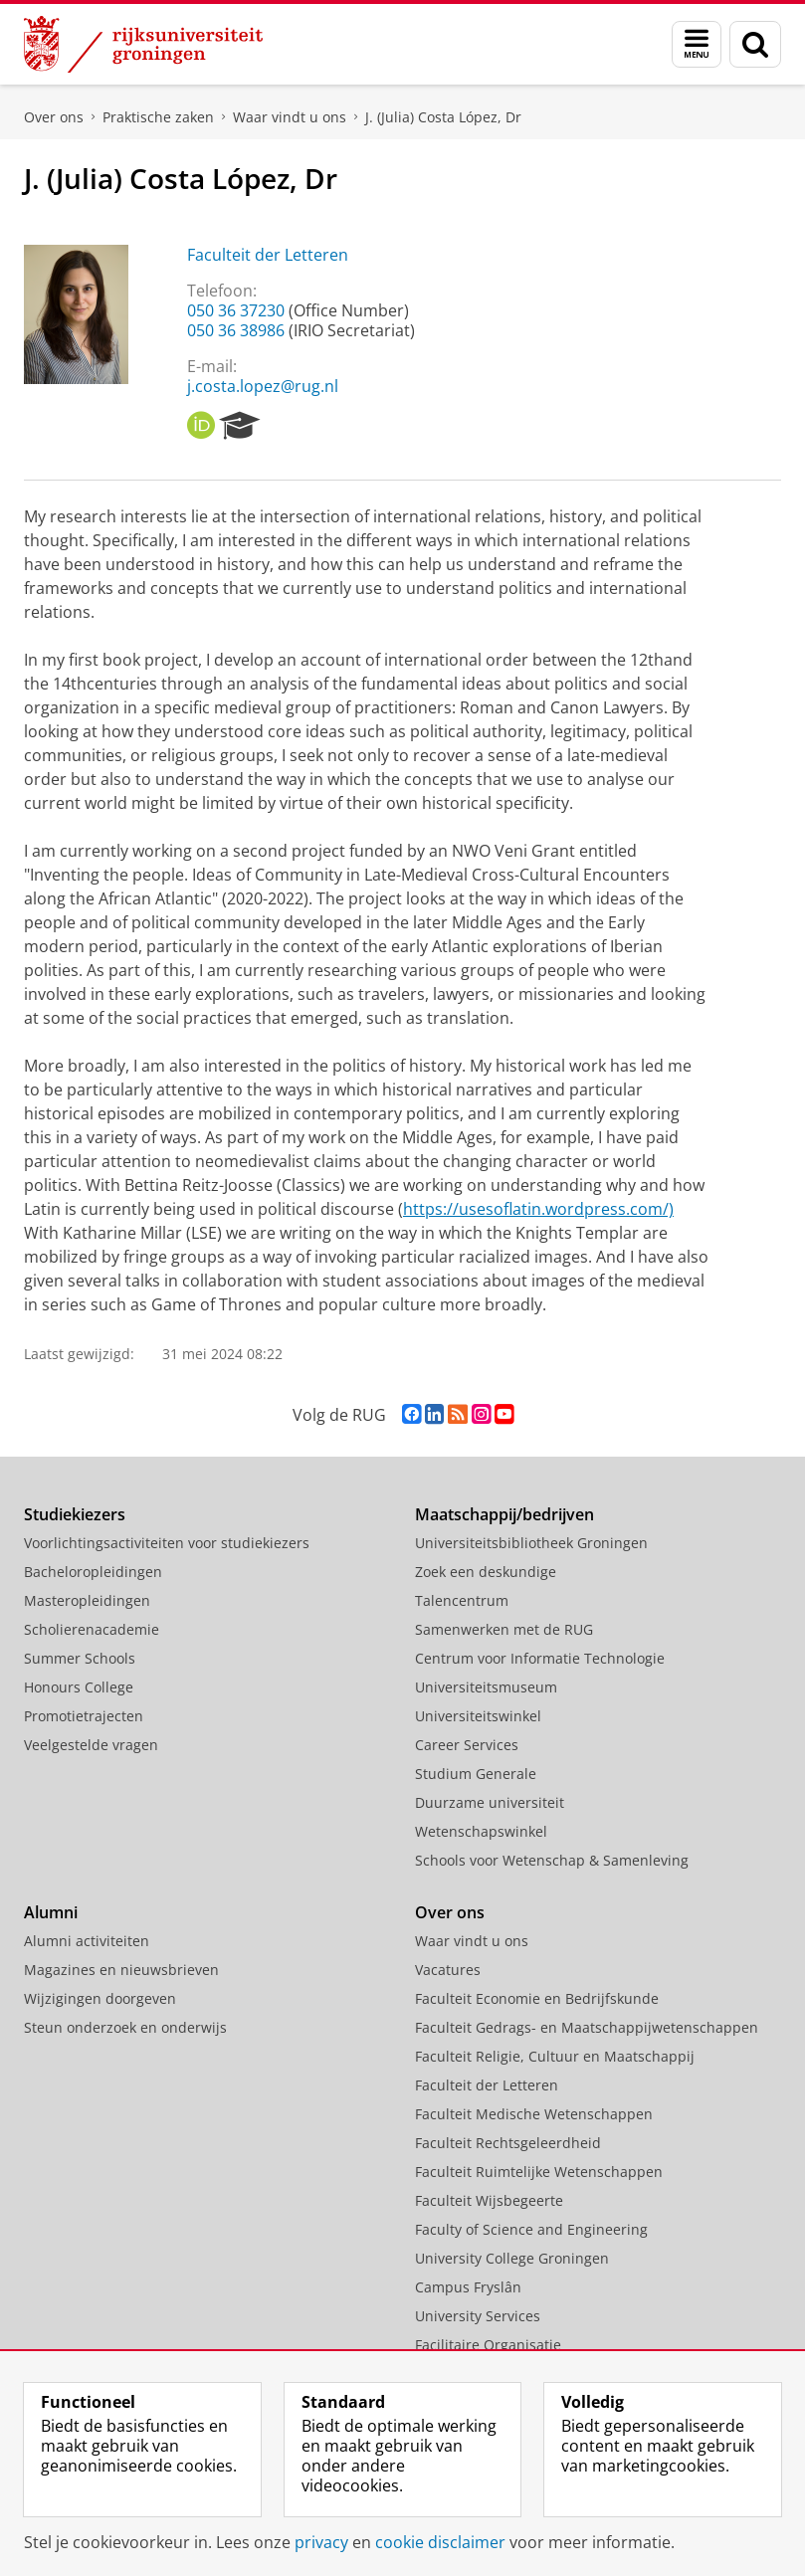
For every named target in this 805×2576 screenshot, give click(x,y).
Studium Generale (475, 1773)
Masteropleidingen (87, 1600)
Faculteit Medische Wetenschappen (534, 2113)
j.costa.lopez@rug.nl (262, 386)
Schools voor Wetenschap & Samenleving (552, 1860)
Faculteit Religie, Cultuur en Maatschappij (555, 2056)
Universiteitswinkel (478, 1715)
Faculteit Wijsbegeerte (489, 2200)
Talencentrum (461, 1600)
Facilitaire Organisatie (488, 2344)
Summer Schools (79, 1658)
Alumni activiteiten (86, 1940)
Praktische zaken (158, 116)
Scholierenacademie (91, 1629)
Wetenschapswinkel (481, 1831)
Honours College (78, 1687)
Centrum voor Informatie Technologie (540, 1658)
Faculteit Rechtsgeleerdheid (508, 2142)
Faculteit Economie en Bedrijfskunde (537, 1998)
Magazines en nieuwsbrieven (121, 1969)
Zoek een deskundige (485, 1571)
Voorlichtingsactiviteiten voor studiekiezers (166, 1542)
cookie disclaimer (440, 2542)
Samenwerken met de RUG (504, 1629)
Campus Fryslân (468, 2287)
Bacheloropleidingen (93, 1571)
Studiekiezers (74, 1514)
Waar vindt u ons (289, 116)
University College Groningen (512, 2258)
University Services (477, 2315)
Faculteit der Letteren (267, 255)
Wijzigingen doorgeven (100, 1998)
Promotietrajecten (83, 1715)
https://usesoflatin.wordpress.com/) (538, 1209)
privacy (321, 2542)
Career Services (466, 1744)
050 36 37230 (236, 310)
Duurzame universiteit (489, 1802)
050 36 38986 (236, 330)
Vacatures (448, 1969)
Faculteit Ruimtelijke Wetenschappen (539, 2171)
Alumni (51, 1912)
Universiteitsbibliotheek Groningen (531, 1542)
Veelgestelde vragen (91, 1744)
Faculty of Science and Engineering (531, 2229)
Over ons (54, 116)
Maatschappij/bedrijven (504, 1514)
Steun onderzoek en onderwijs (125, 2027)
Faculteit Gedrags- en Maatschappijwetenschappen (586, 2027)
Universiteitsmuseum (486, 1687)
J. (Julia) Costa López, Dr (443, 116)
